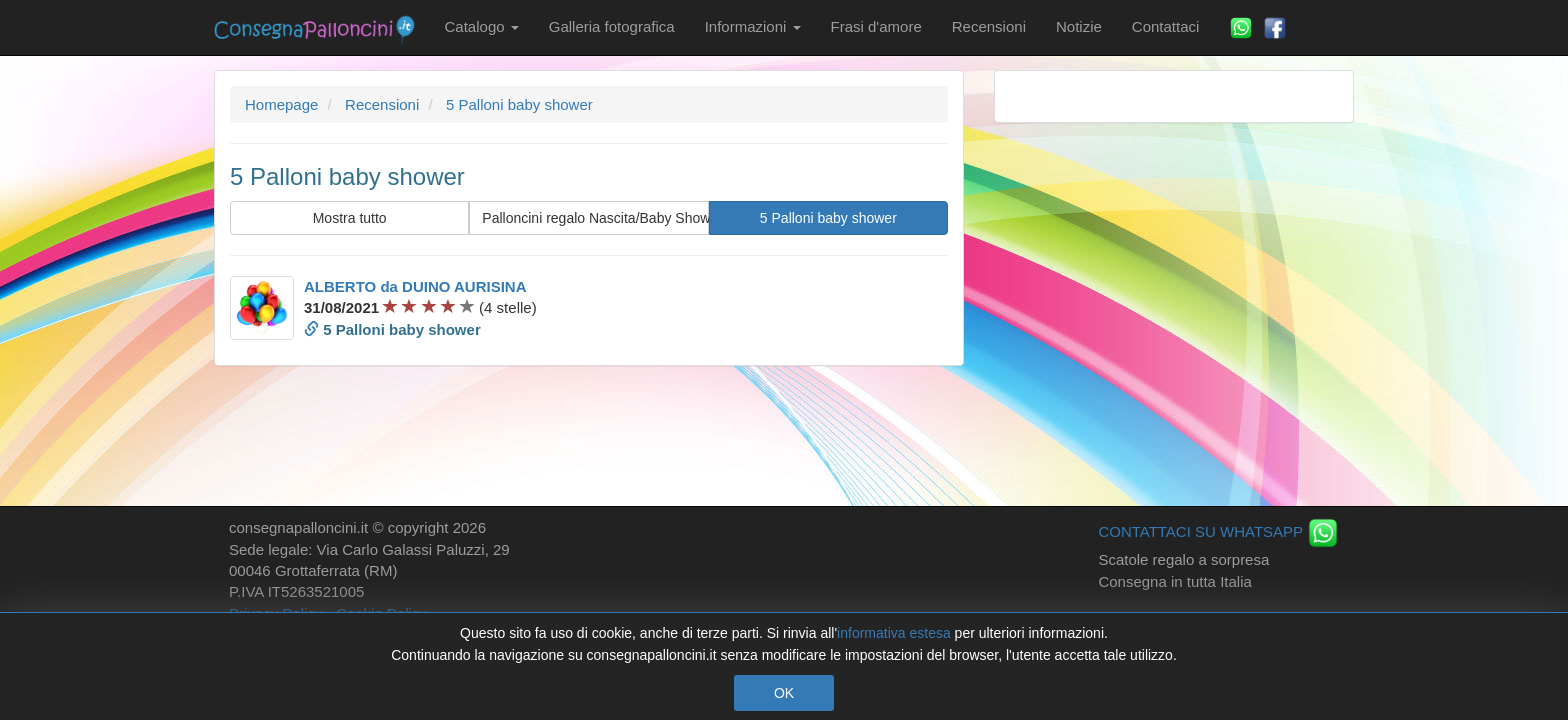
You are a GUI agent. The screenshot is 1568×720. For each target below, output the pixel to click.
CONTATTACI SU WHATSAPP (1218, 531)
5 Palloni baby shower (828, 218)
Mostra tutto (350, 218)
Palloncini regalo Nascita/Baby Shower (595, 218)
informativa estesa (894, 633)
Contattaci (1166, 26)
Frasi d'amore (876, 26)
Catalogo (482, 26)
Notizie (1079, 26)
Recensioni (989, 26)
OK (784, 693)
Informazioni (753, 26)
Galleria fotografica (612, 26)
